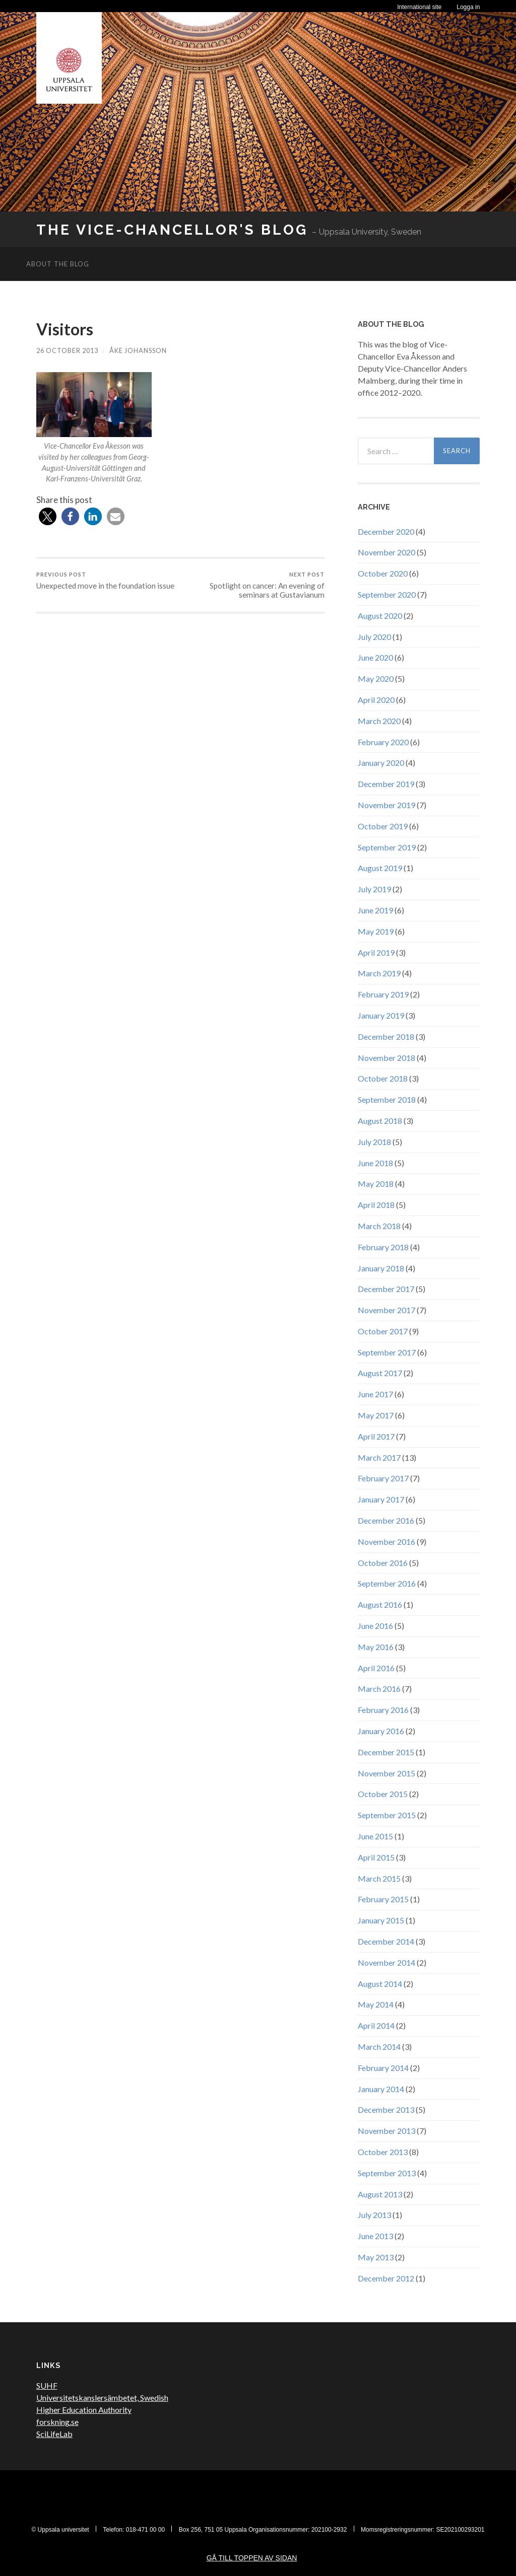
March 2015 (379, 1878)
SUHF (46, 2385)
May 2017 (376, 1415)
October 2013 (383, 2152)
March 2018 (379, 1226)
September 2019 (387, 847)
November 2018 (386, 1057)
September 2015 (387, 1815)
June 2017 (375, 1394)
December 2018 (386, 1036)
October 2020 (383, 573)
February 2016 (383, 1709)
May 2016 (376, 1647)
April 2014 (376, 2025)
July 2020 (374, 636)
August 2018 (380, 1120)
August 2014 (380, 1983)
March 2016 (379, 1688)
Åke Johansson (138, 350)
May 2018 (376, 1183)
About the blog (57, 264)
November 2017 (386, 1310)
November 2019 (386, 805)
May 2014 (376, 2004)
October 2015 (383, 1794)
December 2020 (386, 531)
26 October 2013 (67, 350)
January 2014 (381, 2089)
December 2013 (386, 2109)
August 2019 (380, 868)
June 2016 (375, 1625)
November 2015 (386, 1773)
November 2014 (386, 1962)
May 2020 (376, 678)
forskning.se (57, 2421)
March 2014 (379, 2046)
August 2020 (380, 615)
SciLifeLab (54, 2434)
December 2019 (386, 784)
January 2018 (381, 1268)
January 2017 (381, 1499)
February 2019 (383, 994)
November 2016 (386, 1541)
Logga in (468, 7)
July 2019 (374, 889)
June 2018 (375, 1163)
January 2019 (381, 1015)
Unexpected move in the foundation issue (105, 581)
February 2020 (383, 742)
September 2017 (387, 1352)
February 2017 (383, 1478)
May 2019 (376, 931)
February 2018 (383, 1247)
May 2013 (376, 2257)
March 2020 (379, 721)
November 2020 (386, 552)
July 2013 (374, 2215)
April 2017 (376, 1436)
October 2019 (383, 826)
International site (419, 7)
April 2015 (376, 1857)
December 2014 (386, 1941)
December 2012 (386, 2278)
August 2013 (380, 2194)
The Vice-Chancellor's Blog (172, 230)
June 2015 (375, 1836)
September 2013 (387, 2173)
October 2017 (383, 1331)
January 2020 (381, 762)
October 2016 (383, 1562)
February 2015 (383, 1899)
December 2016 (386, 1520)
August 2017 (380, 1373)
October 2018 (383, 1078)
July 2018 (374, 1142)
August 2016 (380, 1604)
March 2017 (379, 1457)
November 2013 (386, 2130)
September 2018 (387, 1099)
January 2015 (381, 1920)
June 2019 (375, 910)
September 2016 (387, 1583)
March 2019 (379, 973)
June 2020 (375, 657)
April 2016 (376, 1668)
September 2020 (387, 594)
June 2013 (375, 2236)
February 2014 (383, 2067)
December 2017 (386, 1289)
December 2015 (386, 1752)
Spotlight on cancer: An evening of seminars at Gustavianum (254, 585)
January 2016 (381, 1731)
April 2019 (376, 952)
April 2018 (376, 1204)
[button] (47, 516)
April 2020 (376, 699)
